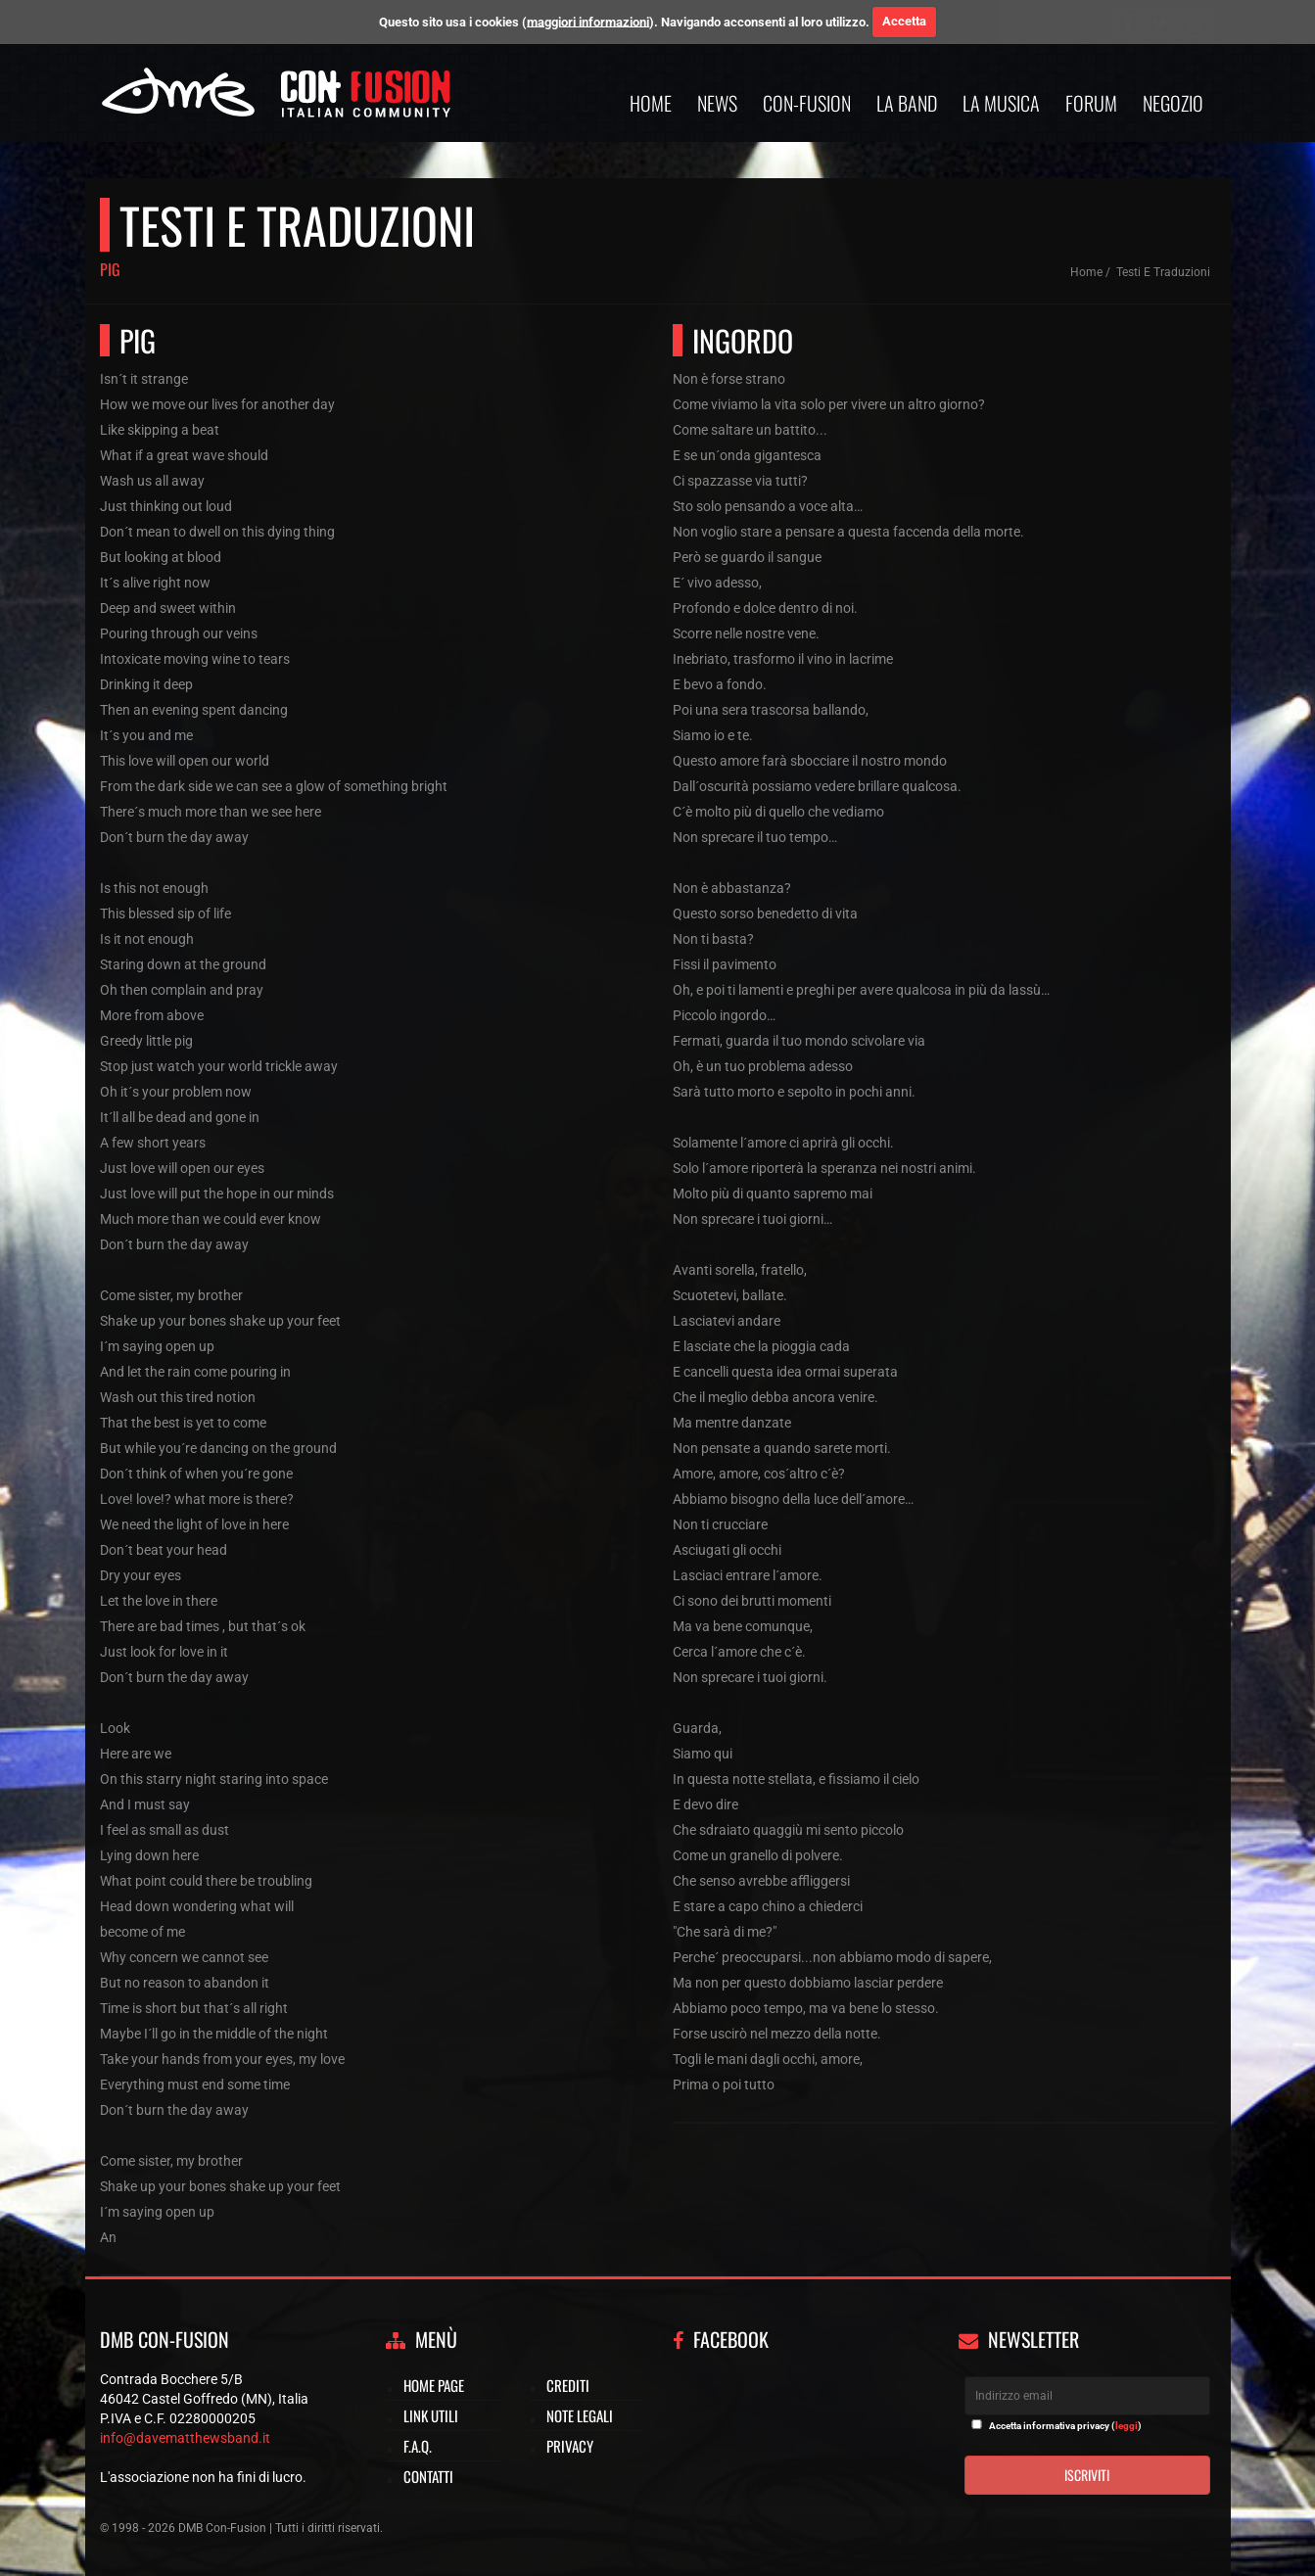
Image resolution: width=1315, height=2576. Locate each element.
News (717, 102)
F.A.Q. (417, 2446)
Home (651, 102)
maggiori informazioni (588, 21)
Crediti (567, 2385)
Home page (433, 2385)
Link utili (430, 2415)
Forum (1091, 102)
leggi (1126, 2425)
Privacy (569, 2446)
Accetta (904, 21)
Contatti (428, 2476)
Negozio (1173, 102)
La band (906, 102)
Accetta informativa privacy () (1065, 2425)
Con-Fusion (807, 102)
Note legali (579, 2415)
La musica (1001, 102)
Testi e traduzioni (1163, 272)
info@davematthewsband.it (185, 2438)
